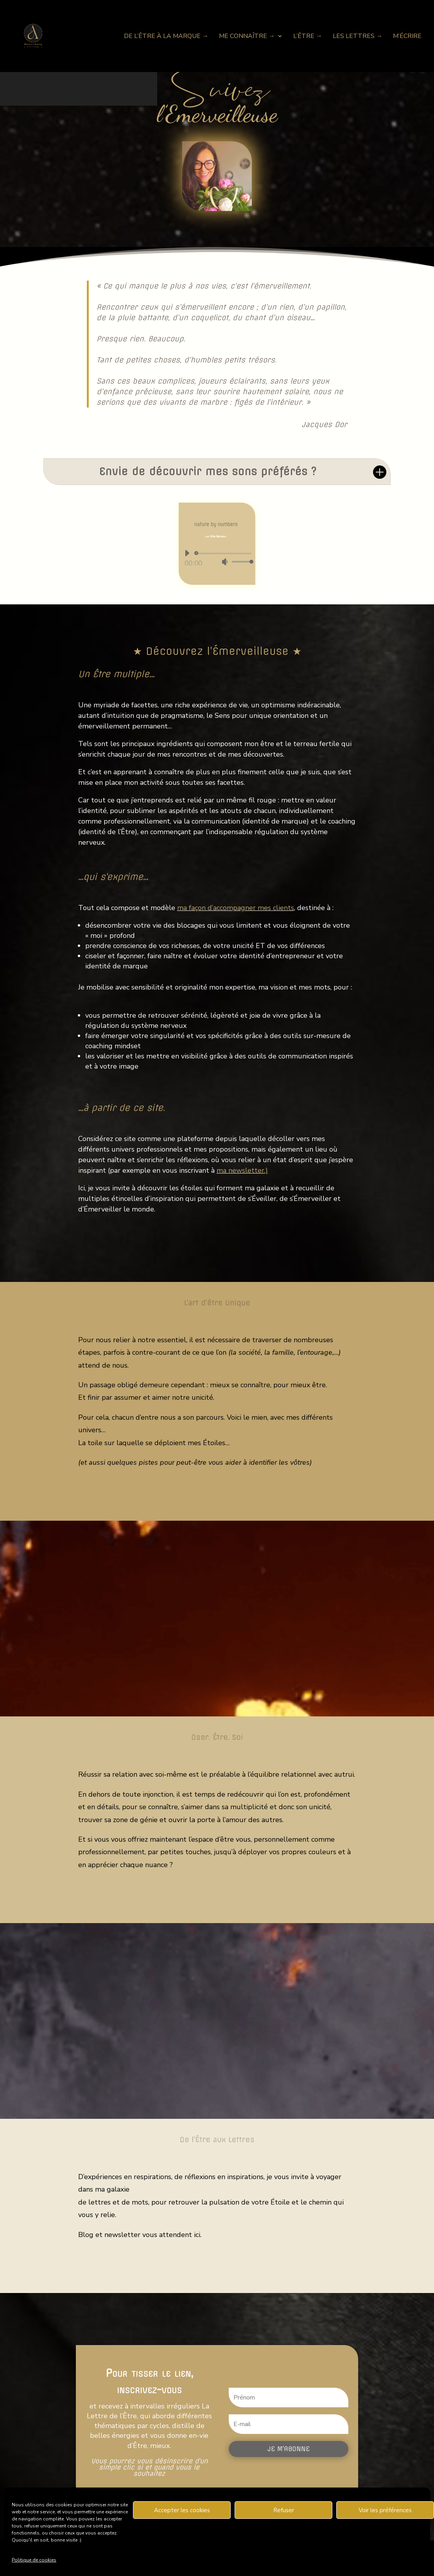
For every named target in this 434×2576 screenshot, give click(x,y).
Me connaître (217, 1497)
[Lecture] (187, 553)
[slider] (224, 553)
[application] (216, 557)
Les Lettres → (357, 36)
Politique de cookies (34, 2560)
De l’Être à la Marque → (166, 36)
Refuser (283, 2510)
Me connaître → (247, 36)
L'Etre (217, 1900)
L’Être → (307, 36)
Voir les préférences (385, 2510)
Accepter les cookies (182, 2510)
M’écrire (407, 36)
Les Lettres (217, 2269)
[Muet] (224, 561)
